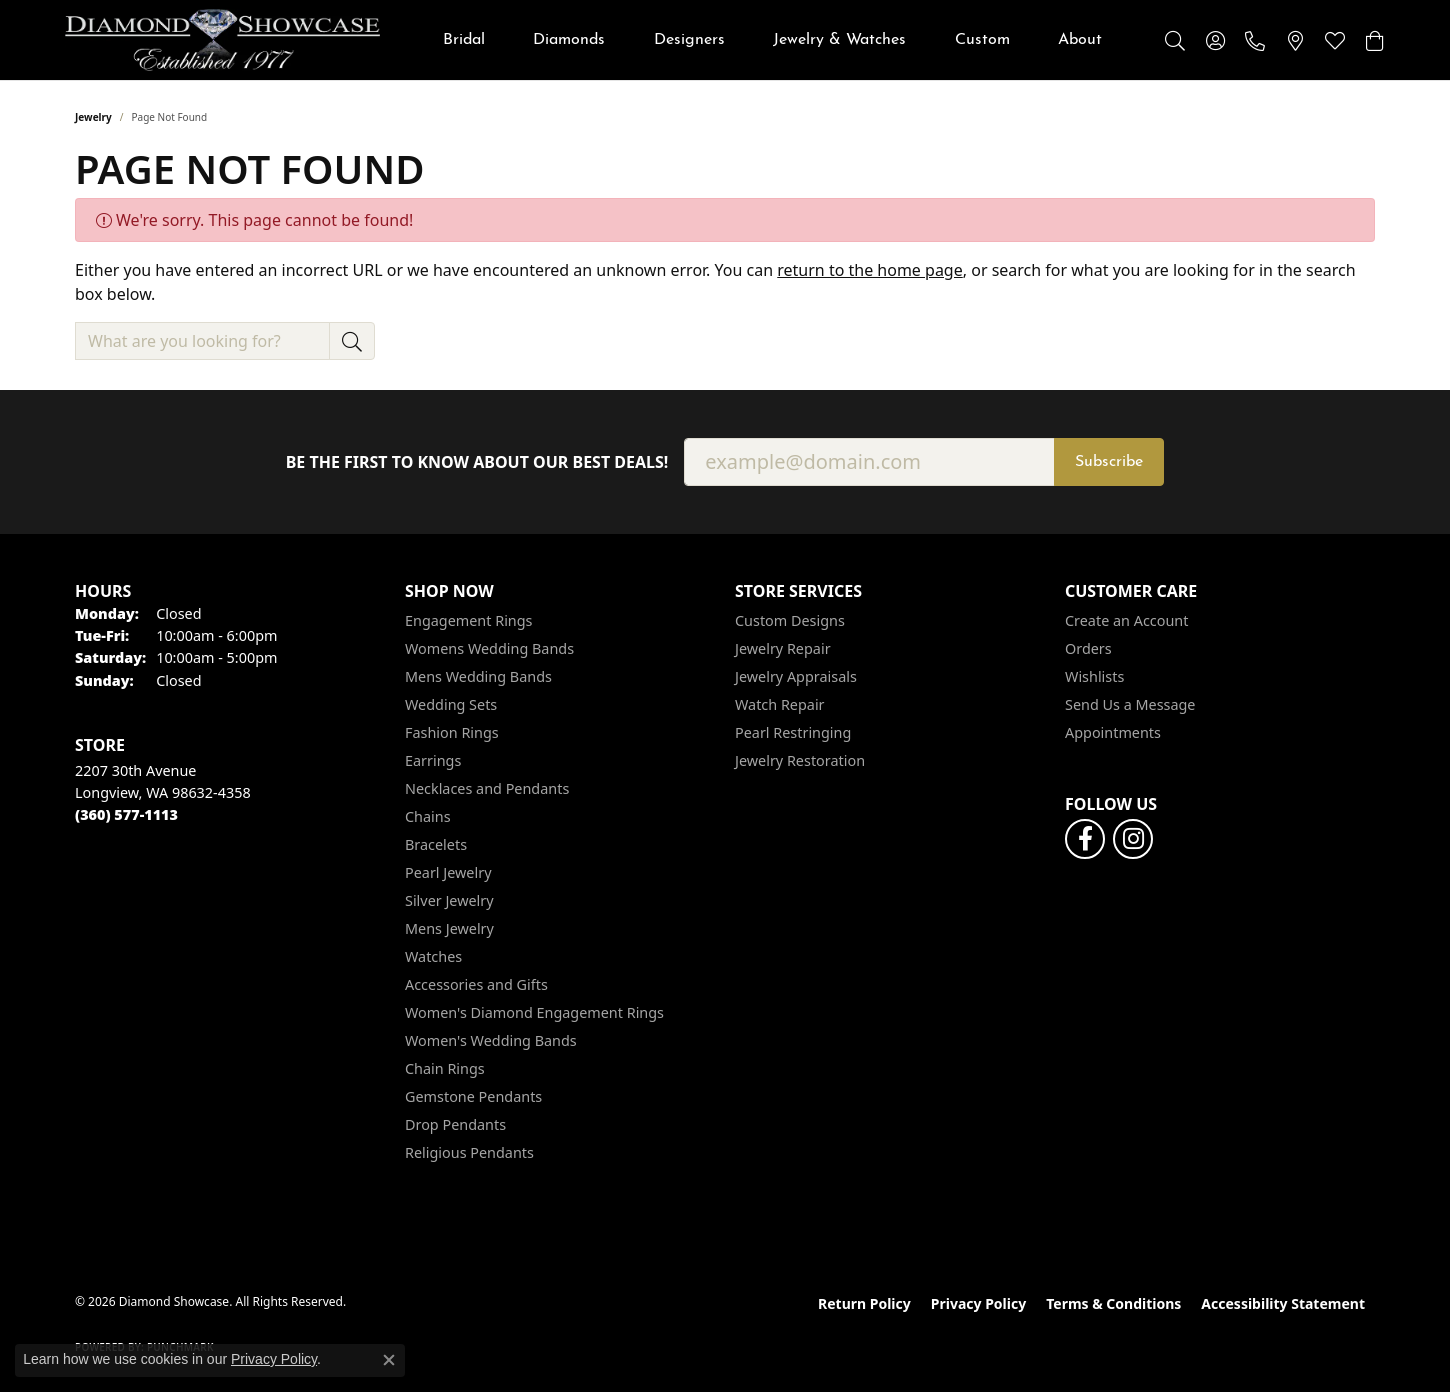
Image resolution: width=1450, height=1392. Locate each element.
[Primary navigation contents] (772, 40)
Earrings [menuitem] (433, 760)
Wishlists (1094, 676)
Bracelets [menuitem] (436, 844)
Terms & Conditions (1113, 1303)
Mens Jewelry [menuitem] (449, 928)
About (1080, 40)
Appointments (1113, 732)
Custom (982, 40)
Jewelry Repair (783, 648)
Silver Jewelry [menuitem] (449, 900)
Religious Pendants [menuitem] (469, 1152)
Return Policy (864, 1303)
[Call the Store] (126, 814)
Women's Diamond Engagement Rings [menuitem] (534, 1012)
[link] (1255, 40)
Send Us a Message (1130, 704)
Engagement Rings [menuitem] (469, 620)
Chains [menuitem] (428, 816)
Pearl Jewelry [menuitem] (448, 872)
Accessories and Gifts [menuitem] (476, 984)
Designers (689, 40)
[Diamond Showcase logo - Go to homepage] (222, 40)
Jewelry (93, 117)
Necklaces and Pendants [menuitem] (487, 788)
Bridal (464, 40)
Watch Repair (780, 704)
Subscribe (1109, 462)
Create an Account (1126, 620)
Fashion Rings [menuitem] (452, 732)
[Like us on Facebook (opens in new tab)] (1085, 839)
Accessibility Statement (1283, 1303)
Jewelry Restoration (800, 760)
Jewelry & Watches (839, 40)
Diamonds (569, 40)
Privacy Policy (978, 1303)
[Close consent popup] (389, 1360)
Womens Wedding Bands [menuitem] (489, 648)
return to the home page (870, 270)
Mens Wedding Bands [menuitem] (478, 676)
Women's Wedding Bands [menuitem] (491, 1040)
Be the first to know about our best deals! (477, 462)
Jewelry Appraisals (796, 676)
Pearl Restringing (793, 732)
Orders (1088, 648)
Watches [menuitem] (433, 956)
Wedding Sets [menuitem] (451, 704)
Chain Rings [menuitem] (445, 1068)
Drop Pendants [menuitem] (455, 1124)
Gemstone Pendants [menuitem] (473, 1096)
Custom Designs (790, 620)
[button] (1175, 40)
